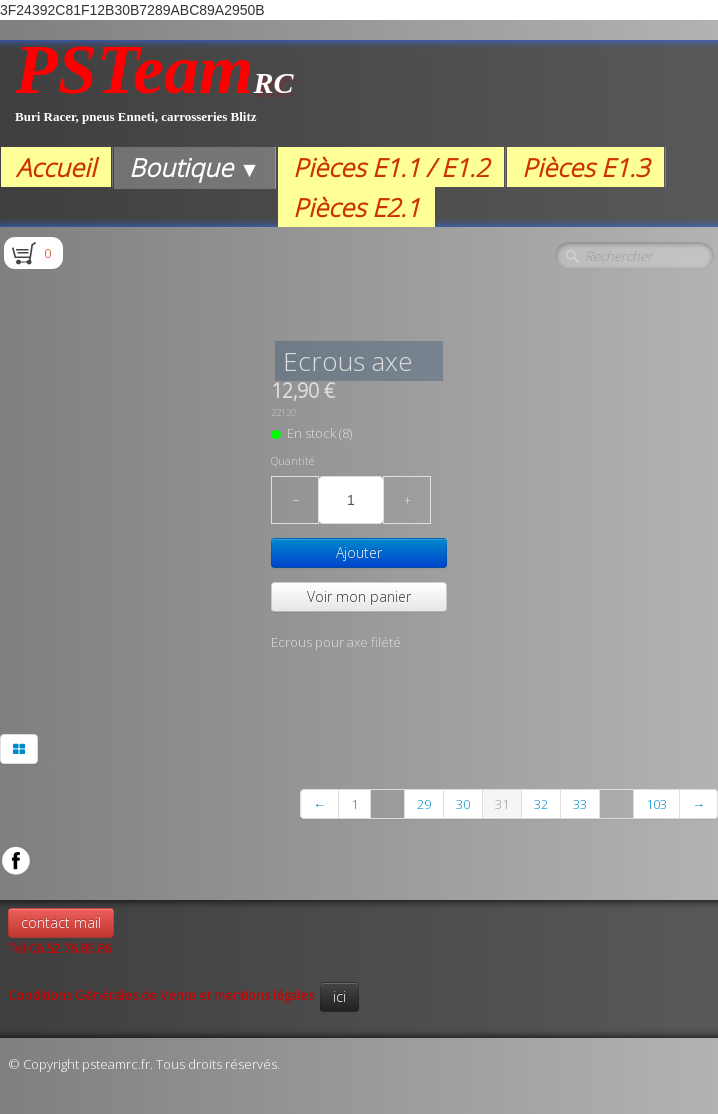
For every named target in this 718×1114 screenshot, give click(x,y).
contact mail (61, 922)
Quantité (292, 461)
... (387, 804)
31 (502, 804)
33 (580, 804)
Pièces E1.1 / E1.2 (391, 167)
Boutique (194, 167)
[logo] (154, 93)
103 (656, 804)
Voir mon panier (359, 596)
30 (463, 804)
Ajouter (359, 552)
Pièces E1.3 (585, 167)
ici (339, 996)
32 (541, 804)
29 (424, 804)
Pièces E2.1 (356, 207)
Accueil (56, 167)
